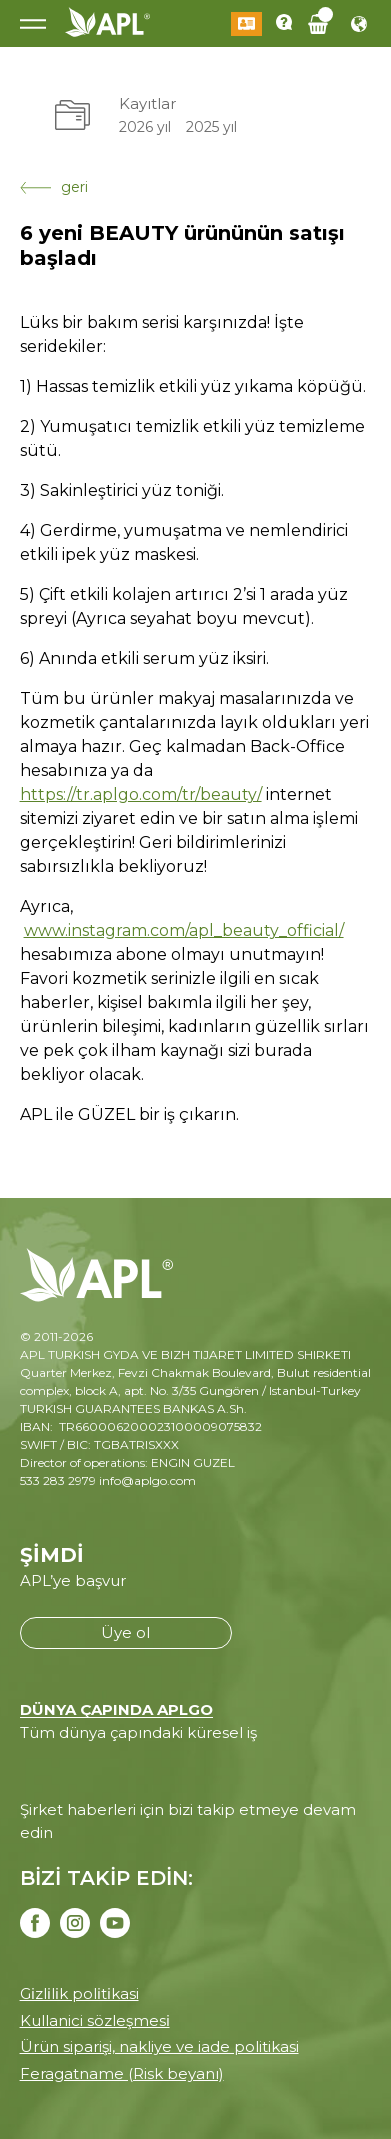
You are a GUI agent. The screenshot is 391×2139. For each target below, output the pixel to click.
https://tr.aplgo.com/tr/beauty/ (141, 794)
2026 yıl (145, 127)
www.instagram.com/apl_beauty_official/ (184, 930)
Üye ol (125, 1632)
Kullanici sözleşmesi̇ (95, 2020)
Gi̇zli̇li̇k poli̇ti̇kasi (79, 1993)
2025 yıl (211, 127)
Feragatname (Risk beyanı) (122, 2073)
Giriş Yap (246, 24)
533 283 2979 (58, 1480)
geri (54, 187)
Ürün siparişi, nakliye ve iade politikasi (159, 2046)
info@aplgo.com (147, 1480)
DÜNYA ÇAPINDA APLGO (116, 1709)
